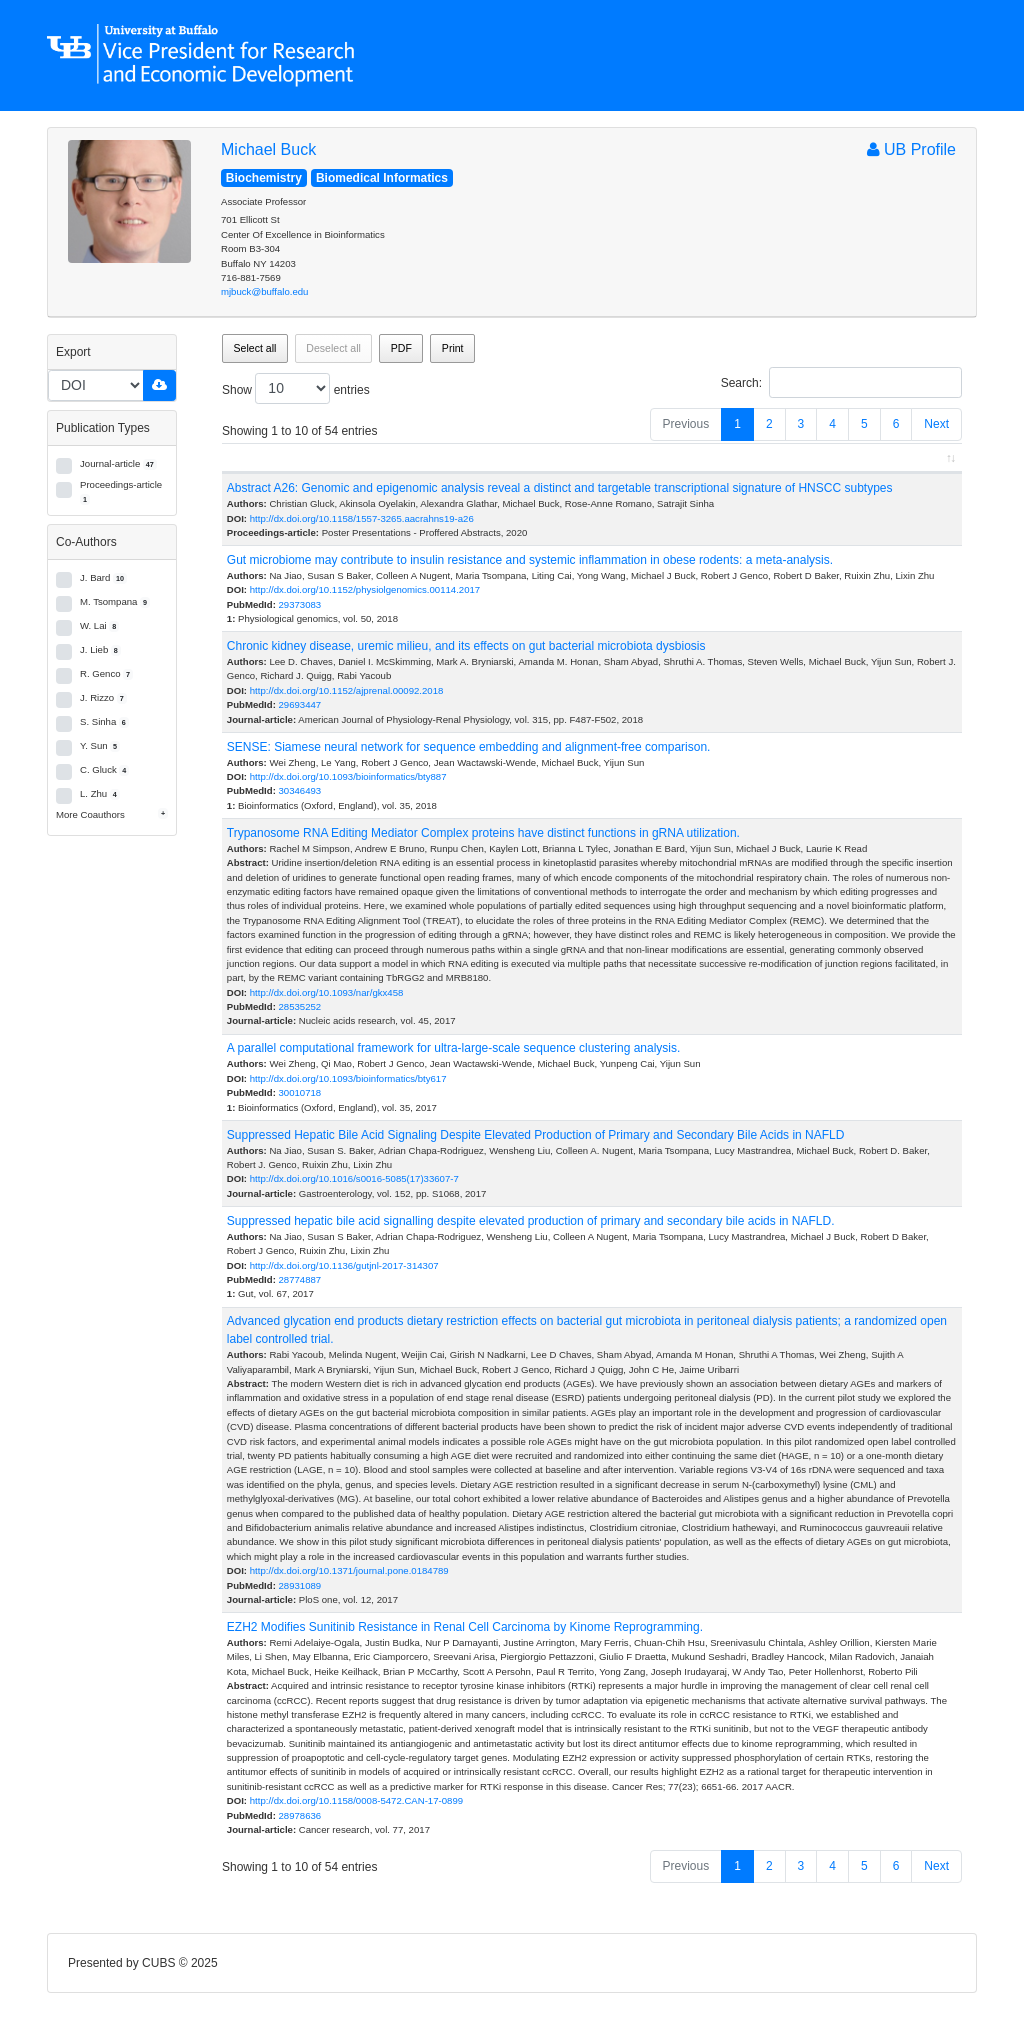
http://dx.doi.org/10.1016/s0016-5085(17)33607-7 (354, 1178)
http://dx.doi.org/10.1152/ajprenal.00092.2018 (347, 690)
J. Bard (103, 578)
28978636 (300, 1815)
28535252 (300, 1006)
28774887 (300, 1279)
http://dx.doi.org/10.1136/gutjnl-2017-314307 (344, 1265)
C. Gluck (104, 770)
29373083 (300, 604)
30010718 (300, 1092)
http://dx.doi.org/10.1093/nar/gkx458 (327, 992)
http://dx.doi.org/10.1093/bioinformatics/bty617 (348, 1078)
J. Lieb (100, 650)
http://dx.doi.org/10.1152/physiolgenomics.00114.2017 (365, 589)
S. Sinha (104, 722)
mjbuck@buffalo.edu (264, 291)
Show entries (296, 388)
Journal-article (118, 464)
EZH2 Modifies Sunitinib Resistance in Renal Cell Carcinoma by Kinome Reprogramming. (465, 1627)
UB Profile (911, 149)
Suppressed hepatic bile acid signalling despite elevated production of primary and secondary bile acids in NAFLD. (531, 1221)
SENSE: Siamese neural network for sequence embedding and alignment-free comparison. (469, 747)
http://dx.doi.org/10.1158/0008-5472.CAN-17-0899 (356, 1800)
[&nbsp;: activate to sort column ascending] (592, 458)
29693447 (300, 704)
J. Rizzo (103, 698)
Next (936, 424)
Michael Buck (268, 149)
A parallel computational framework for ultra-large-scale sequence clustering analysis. (454, 1048)
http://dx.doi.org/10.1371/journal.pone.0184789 (349, 1570)
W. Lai (99, 626)
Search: (841, 382)
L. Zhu (100, 794)
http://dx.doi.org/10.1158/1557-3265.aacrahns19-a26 (362, 518)
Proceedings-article (121, 492)
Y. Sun (100, 746)
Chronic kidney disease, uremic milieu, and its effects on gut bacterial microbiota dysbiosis (466, 646)
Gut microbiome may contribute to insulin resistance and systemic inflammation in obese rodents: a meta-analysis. (530, 560)
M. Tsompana (115, 602)
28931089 (300, 1585)
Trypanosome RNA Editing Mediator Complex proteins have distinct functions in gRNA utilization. (483, 833)
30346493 (300, 790)
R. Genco (106, 674)
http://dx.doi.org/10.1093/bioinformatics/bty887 (348, 776)
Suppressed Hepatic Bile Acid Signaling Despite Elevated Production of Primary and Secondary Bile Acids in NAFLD (536, 1135)
